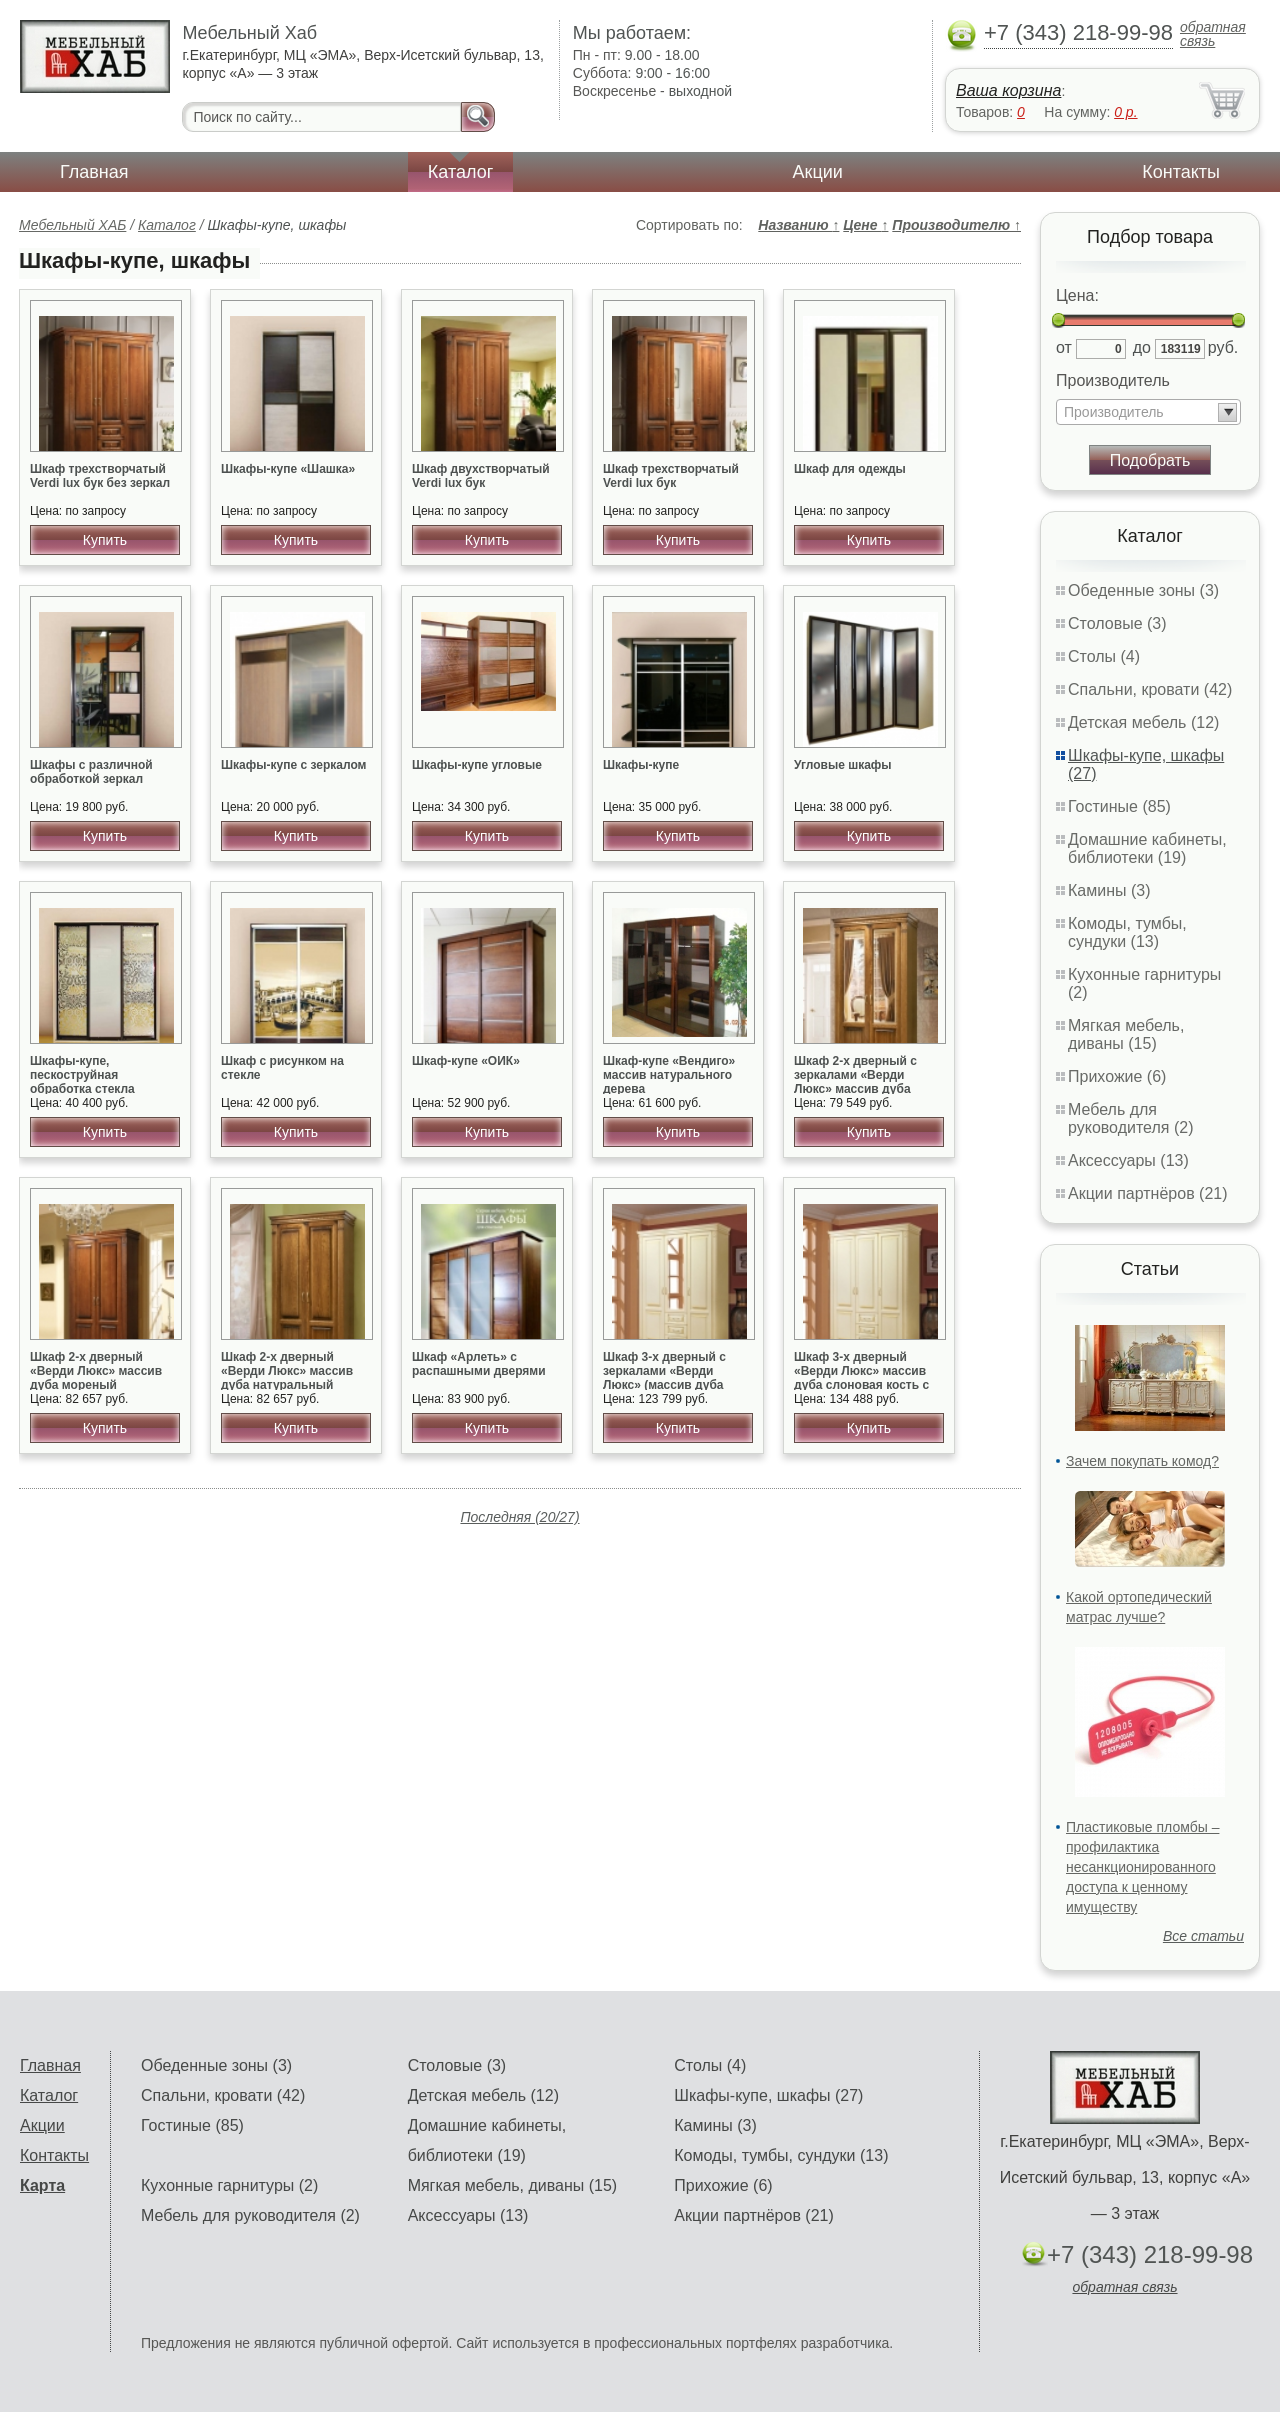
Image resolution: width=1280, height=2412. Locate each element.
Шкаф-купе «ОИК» (466, 1061)
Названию (798, 225)
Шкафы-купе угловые (477, 765)
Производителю (956, 225)
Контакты (1181, 172)
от (1064, 347)
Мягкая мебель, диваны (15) (1126, 1034)
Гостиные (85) (1119, 806)
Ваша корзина (1008, 90)
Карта (42, 2185)
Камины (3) (1109, 890)
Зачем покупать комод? (1142, 1461)
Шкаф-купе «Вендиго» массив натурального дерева (669, 1075)
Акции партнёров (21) (1148, 1193)
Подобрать (1150, 460)
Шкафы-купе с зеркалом (293, 765)
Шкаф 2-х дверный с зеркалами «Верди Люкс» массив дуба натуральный (855, 1082)
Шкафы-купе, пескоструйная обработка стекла (82, 1075)
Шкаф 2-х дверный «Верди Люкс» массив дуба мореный (96, 1371)
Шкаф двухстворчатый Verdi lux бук (481, 476)
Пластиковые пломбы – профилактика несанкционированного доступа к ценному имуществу (1142, 1867)
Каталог (460, 172)
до (1142, 347)
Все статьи (1203, 1936)
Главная (94, 172)
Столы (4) (1104, 656)
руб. (1223, 347)
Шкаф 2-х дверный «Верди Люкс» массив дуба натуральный (287, 1371)
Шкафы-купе (641, 765)
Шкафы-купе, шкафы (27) (768, 2095)
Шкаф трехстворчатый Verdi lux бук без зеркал (100, 476)
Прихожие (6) (1117, 1076)
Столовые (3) (1117, 623)
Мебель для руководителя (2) (1130, 1118)
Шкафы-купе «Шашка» (288, 469)
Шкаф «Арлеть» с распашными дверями (479, 1364)
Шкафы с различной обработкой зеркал (91, 772)
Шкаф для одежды (850, 469)
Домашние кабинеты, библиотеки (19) (1147, 848)
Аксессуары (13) (1128, 1160)
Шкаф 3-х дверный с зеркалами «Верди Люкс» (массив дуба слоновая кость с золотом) (664, 1385)
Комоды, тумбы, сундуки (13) (1127, 932)
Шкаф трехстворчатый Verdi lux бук (671, 476)
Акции (818, 172)
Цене (865, 225)
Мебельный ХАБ (72, 225)
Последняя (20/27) (519, 1517)
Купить (105, 540)
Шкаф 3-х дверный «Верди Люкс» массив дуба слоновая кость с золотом (861, 1378)
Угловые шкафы (843, 765)
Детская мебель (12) (1143, 722)
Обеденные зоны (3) (1143, 590)
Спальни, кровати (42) (1150, 689)
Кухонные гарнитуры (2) (229, 2185)
